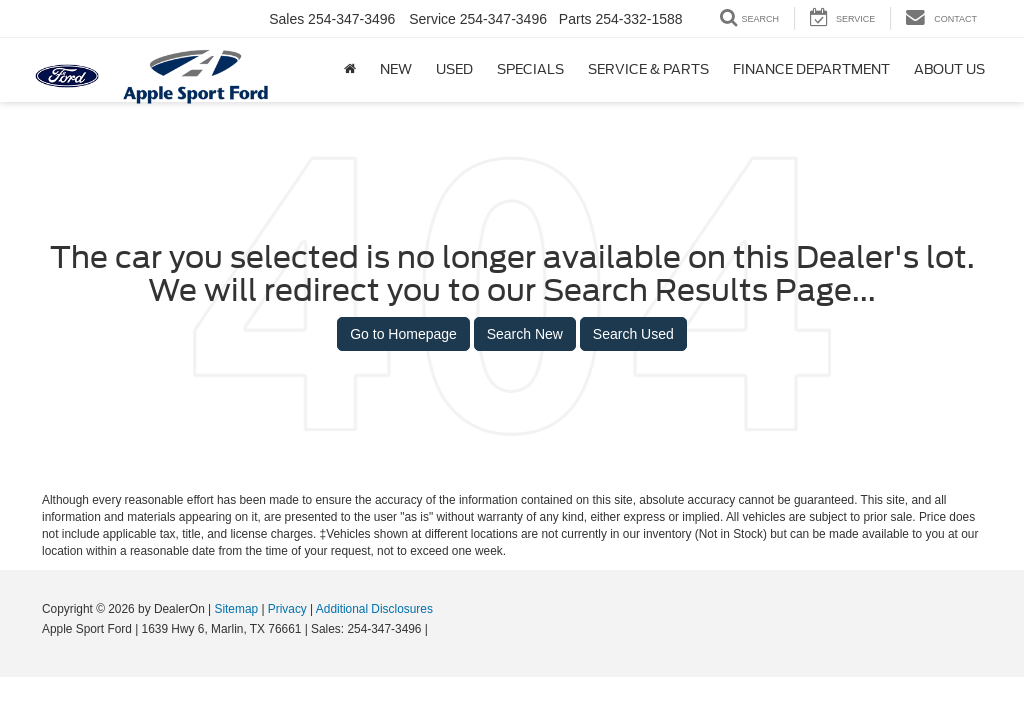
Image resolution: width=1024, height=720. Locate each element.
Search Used (633, 334)
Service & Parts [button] (648, 69)
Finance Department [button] (811, 69)
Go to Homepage (403, 334)
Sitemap (236, 609)
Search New (525, 334)
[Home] (350, 70)
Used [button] (454, 69)
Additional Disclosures (374, 609)
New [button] (396, 69)
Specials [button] (530, 69)
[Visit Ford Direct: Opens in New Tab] (436, 629)
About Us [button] (949, 69)
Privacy (287, 609)
